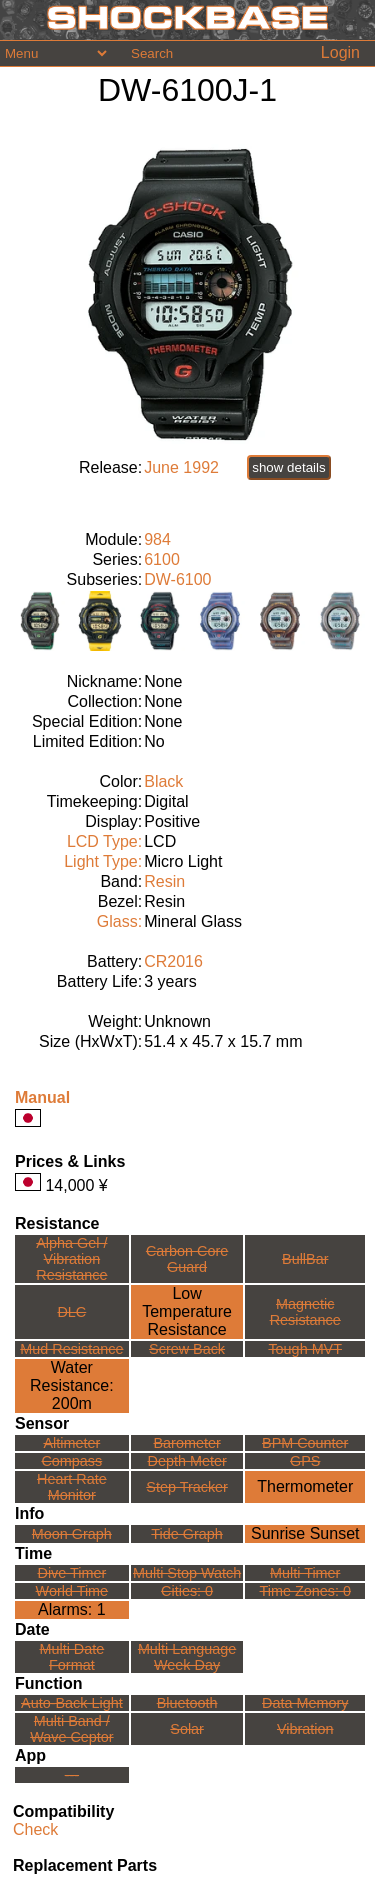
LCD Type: (104, 841)
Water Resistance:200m (72, 1385)
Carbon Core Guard (187, 1259)
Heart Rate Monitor (72, 1487)
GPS (305, 1461)
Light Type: (103, 861)
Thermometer (305, 1486)
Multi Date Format (71, 1657)
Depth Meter (187, 1461)
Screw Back (187, 1349)
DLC (71, 1312)
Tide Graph (186, 1534)
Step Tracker (187, 1487)
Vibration (305, 1729)
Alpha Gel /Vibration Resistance (71, 1259)
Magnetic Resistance (305, 1312)
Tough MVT (305, 1349)
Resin (164, 881)
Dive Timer (71, 1573)
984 (157, 539)
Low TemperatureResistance (187, 1311)
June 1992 (181, 467)
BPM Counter (305, 1443)
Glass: (119, 921)
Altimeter (71, 1443)
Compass (71, 1461)
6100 (162, 559)
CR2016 (173, 961)
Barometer (187, 1443)
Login (340, 52)
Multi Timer (305, 1573)
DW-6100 (177, 579)
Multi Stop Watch (187, 1573)
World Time (72, 1591)
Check (35, 1829)
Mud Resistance (71, 1349)
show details (288, 467)
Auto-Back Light (72, 1703)
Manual (42, 1097)
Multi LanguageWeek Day (187, 1657)
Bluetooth (187, 1703)
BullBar (305, 1259)
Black (163, 781)
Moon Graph (72, 1534)
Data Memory (305, 1703)
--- (72, 1775)
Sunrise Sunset (305, 1533)
